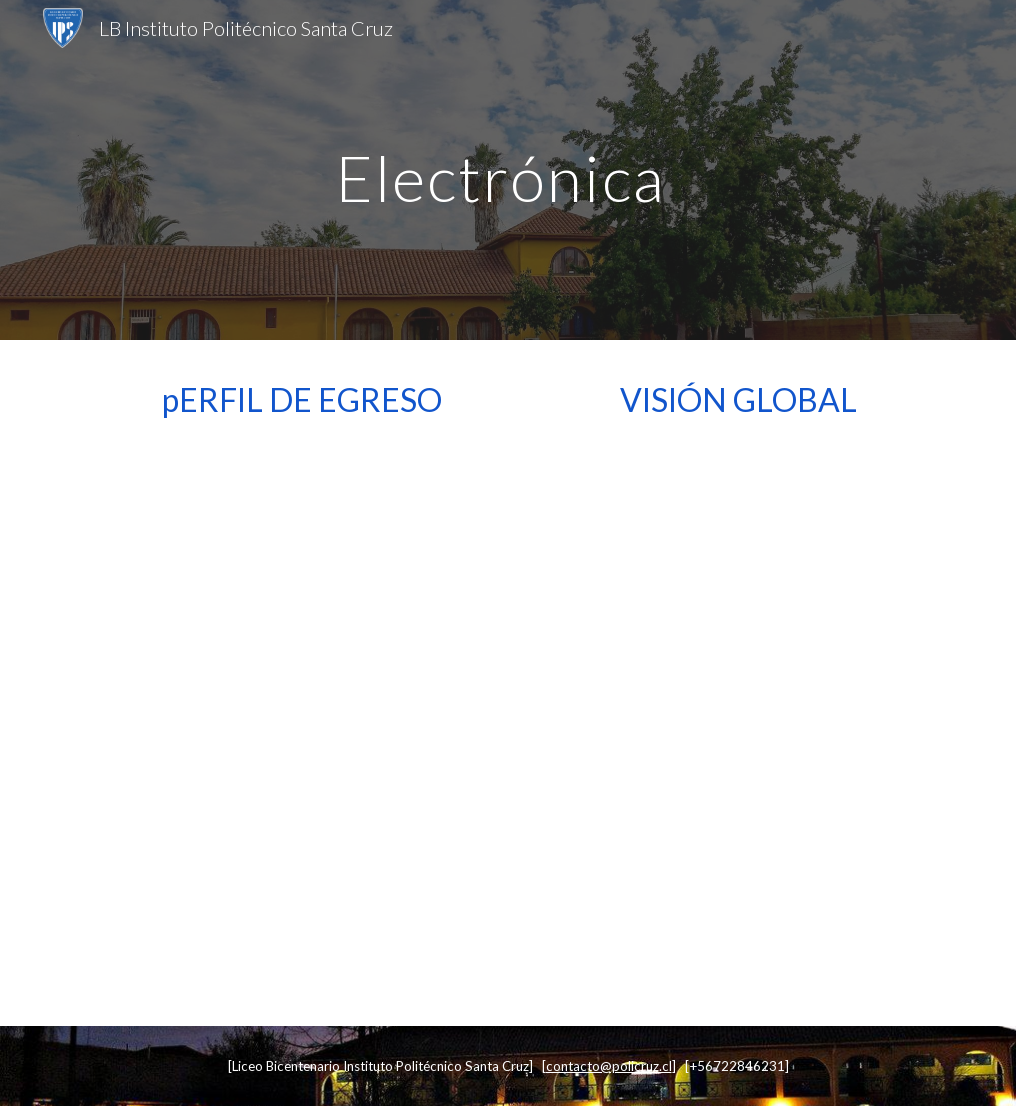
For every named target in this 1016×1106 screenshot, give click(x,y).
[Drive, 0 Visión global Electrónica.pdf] (738, 719)
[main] (508, 169)
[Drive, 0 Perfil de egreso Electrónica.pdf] (278, 719)
